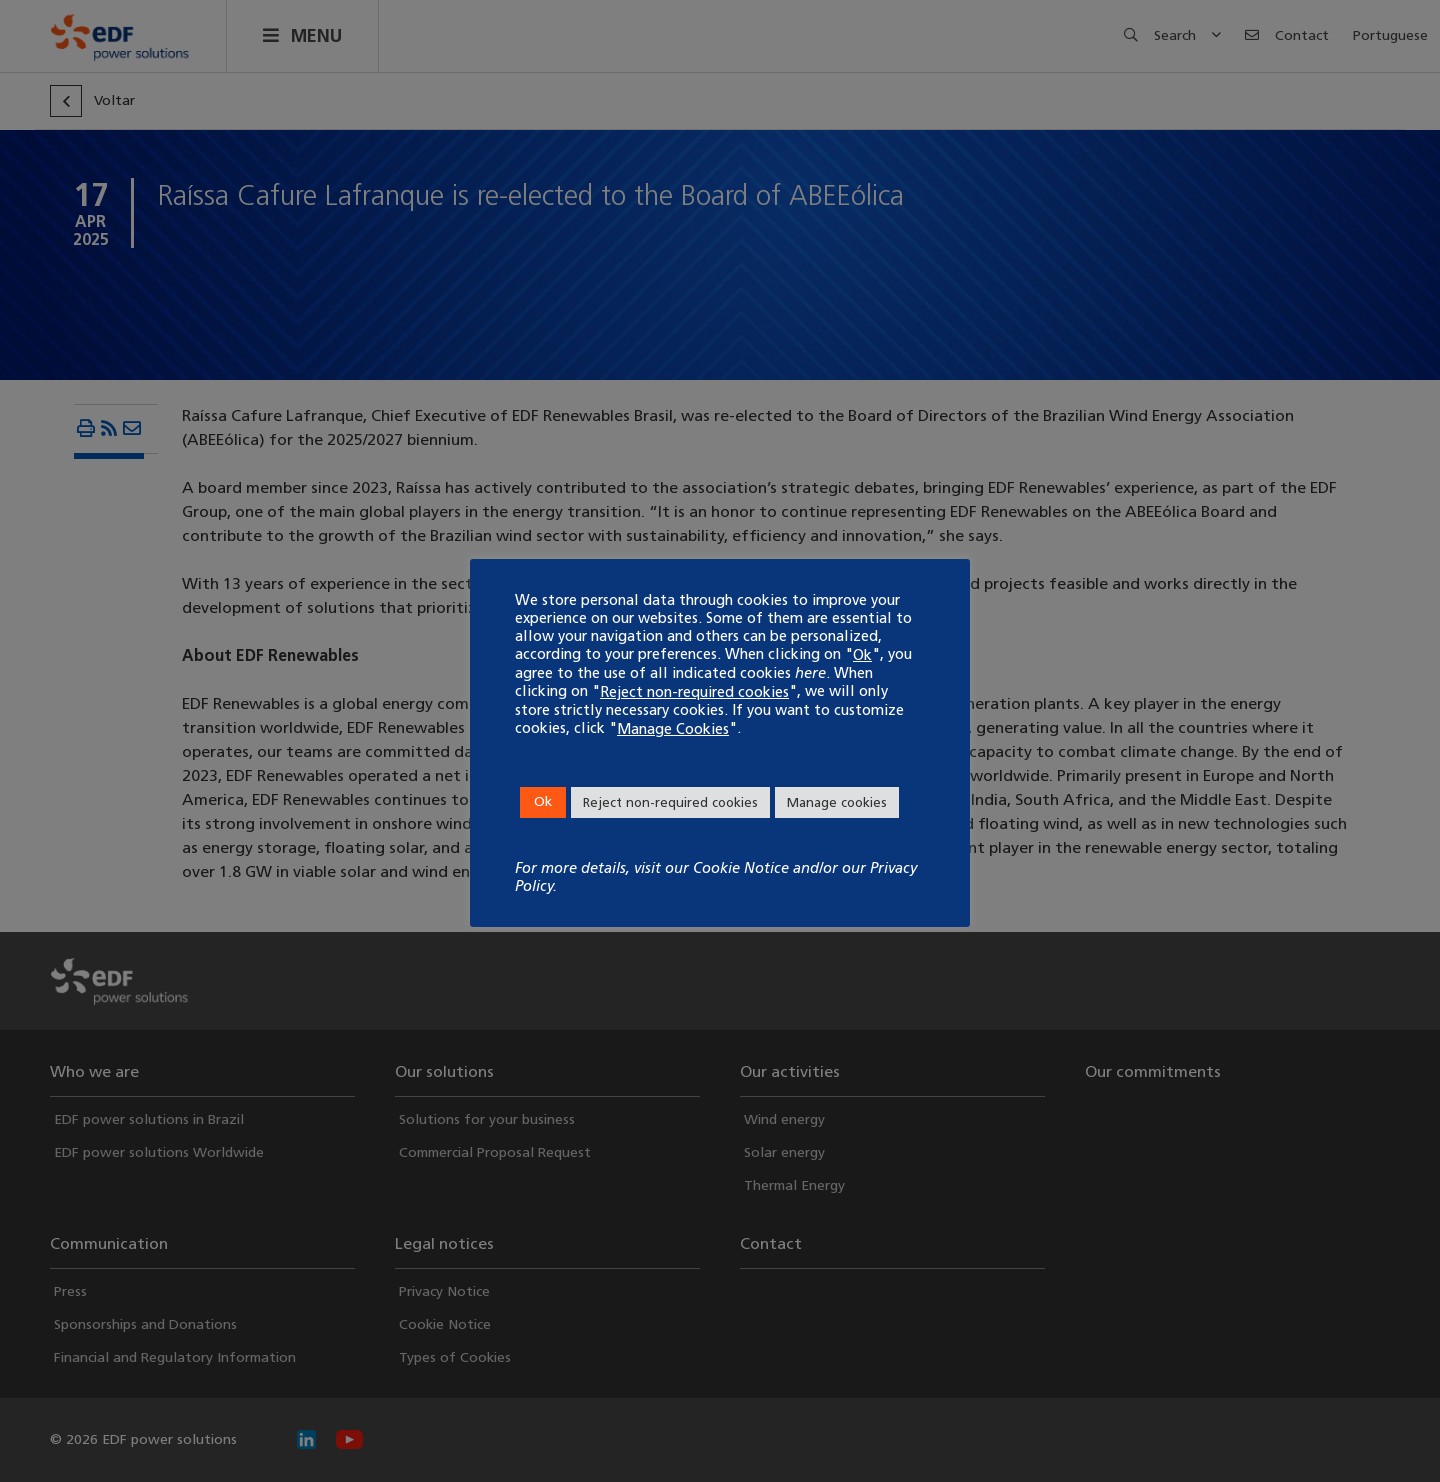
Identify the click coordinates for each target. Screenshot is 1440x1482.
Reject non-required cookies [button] (670, 802)
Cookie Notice (741, 868)
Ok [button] (543, 801)
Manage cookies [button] (837, 802)
